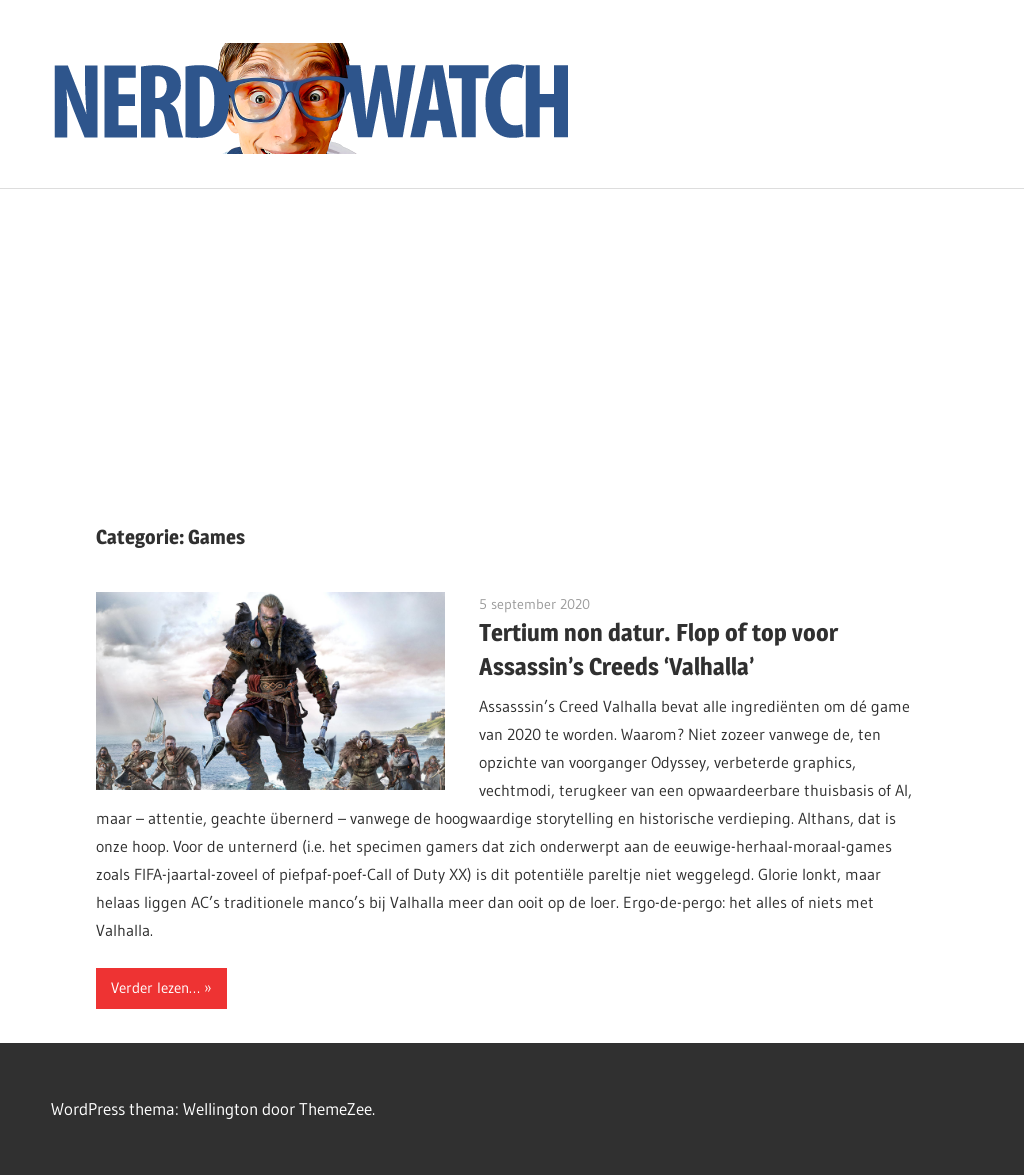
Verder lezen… (155, 987)
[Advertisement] (512, 339)
